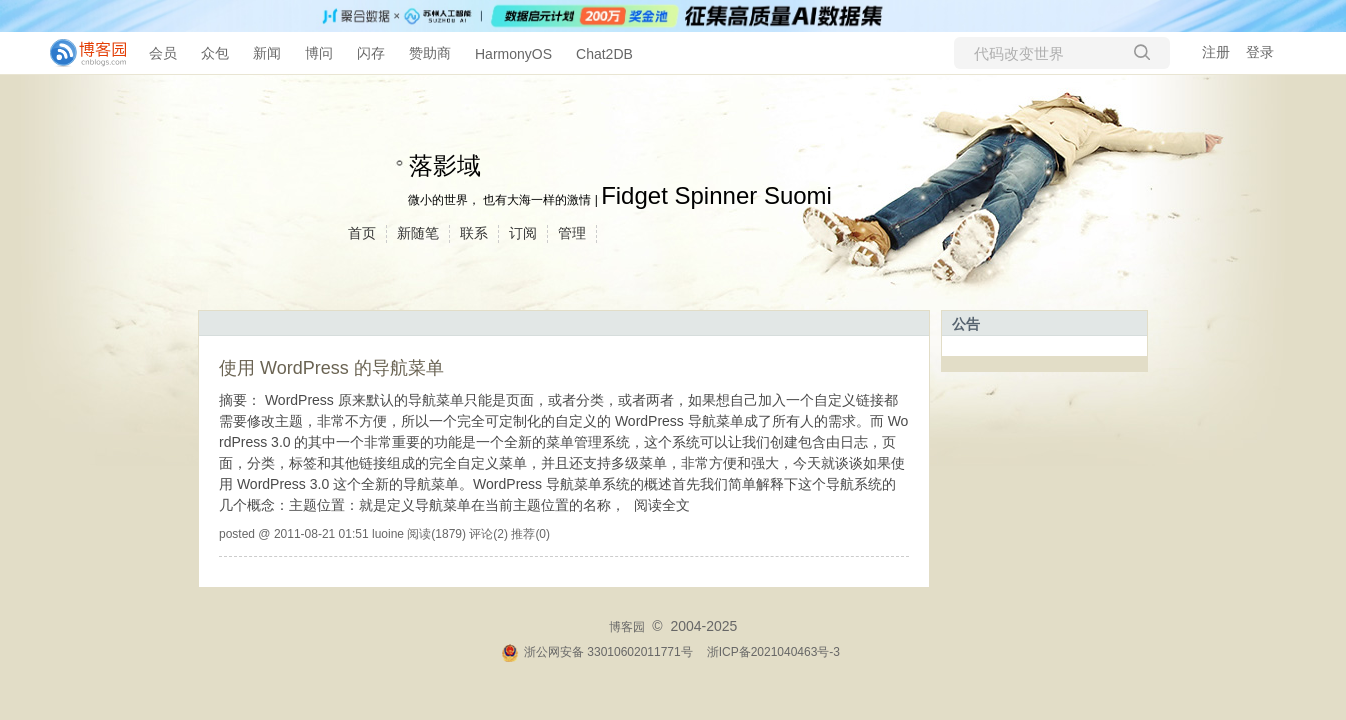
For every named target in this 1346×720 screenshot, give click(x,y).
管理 (572, 233)
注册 (1216, 52)
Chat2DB (604, 54)
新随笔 (418, 233)
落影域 (445, 165)
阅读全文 (662, 505)
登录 (1260, 52)
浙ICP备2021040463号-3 (773, 652)
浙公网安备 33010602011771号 (597, 652)
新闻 (267, 53)
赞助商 (430, 53)
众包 (215, 53)
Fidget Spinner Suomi (716, 195)
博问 (319, 53)
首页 (362, 233)
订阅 (523, 233)
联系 (474, 233)
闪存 (371, 53)
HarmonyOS (513, 54)
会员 (163, 53)
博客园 (627, 627)
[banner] (80, 53)
